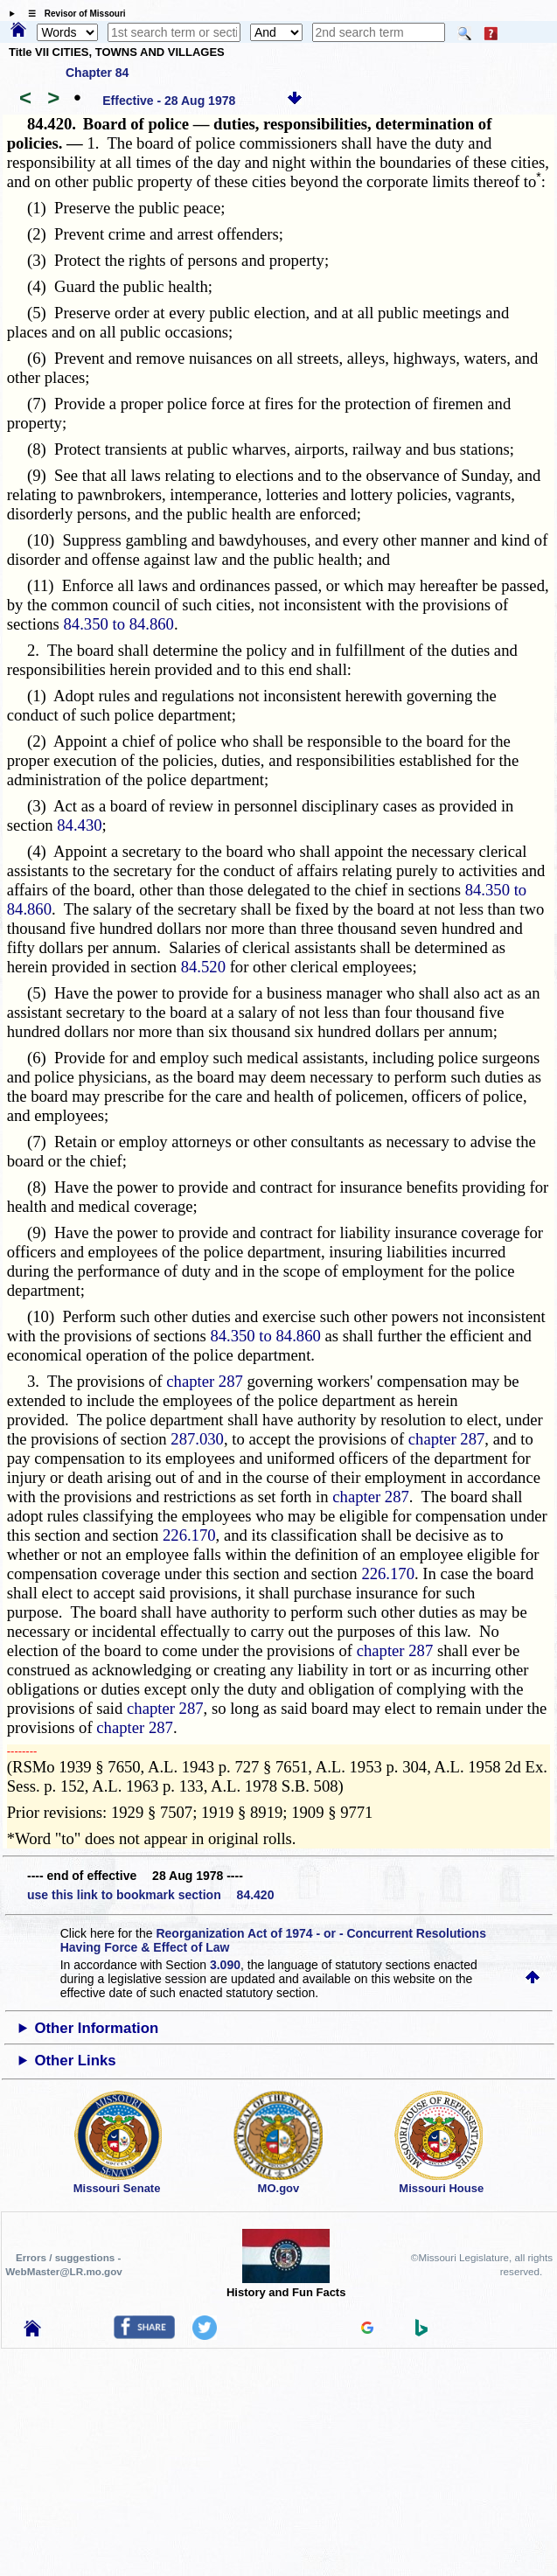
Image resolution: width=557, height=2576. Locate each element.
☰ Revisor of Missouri (72, 13)
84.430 (79, 825)
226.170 (189, 1535)
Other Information (96, 2028)
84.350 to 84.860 (119, 624)
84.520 (203, 966)
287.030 (197, 1439)
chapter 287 (204, 1381)
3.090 (225, 1965)
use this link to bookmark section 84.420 (150, 1895)
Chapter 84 (97, 73)
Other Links (74, 2060)
